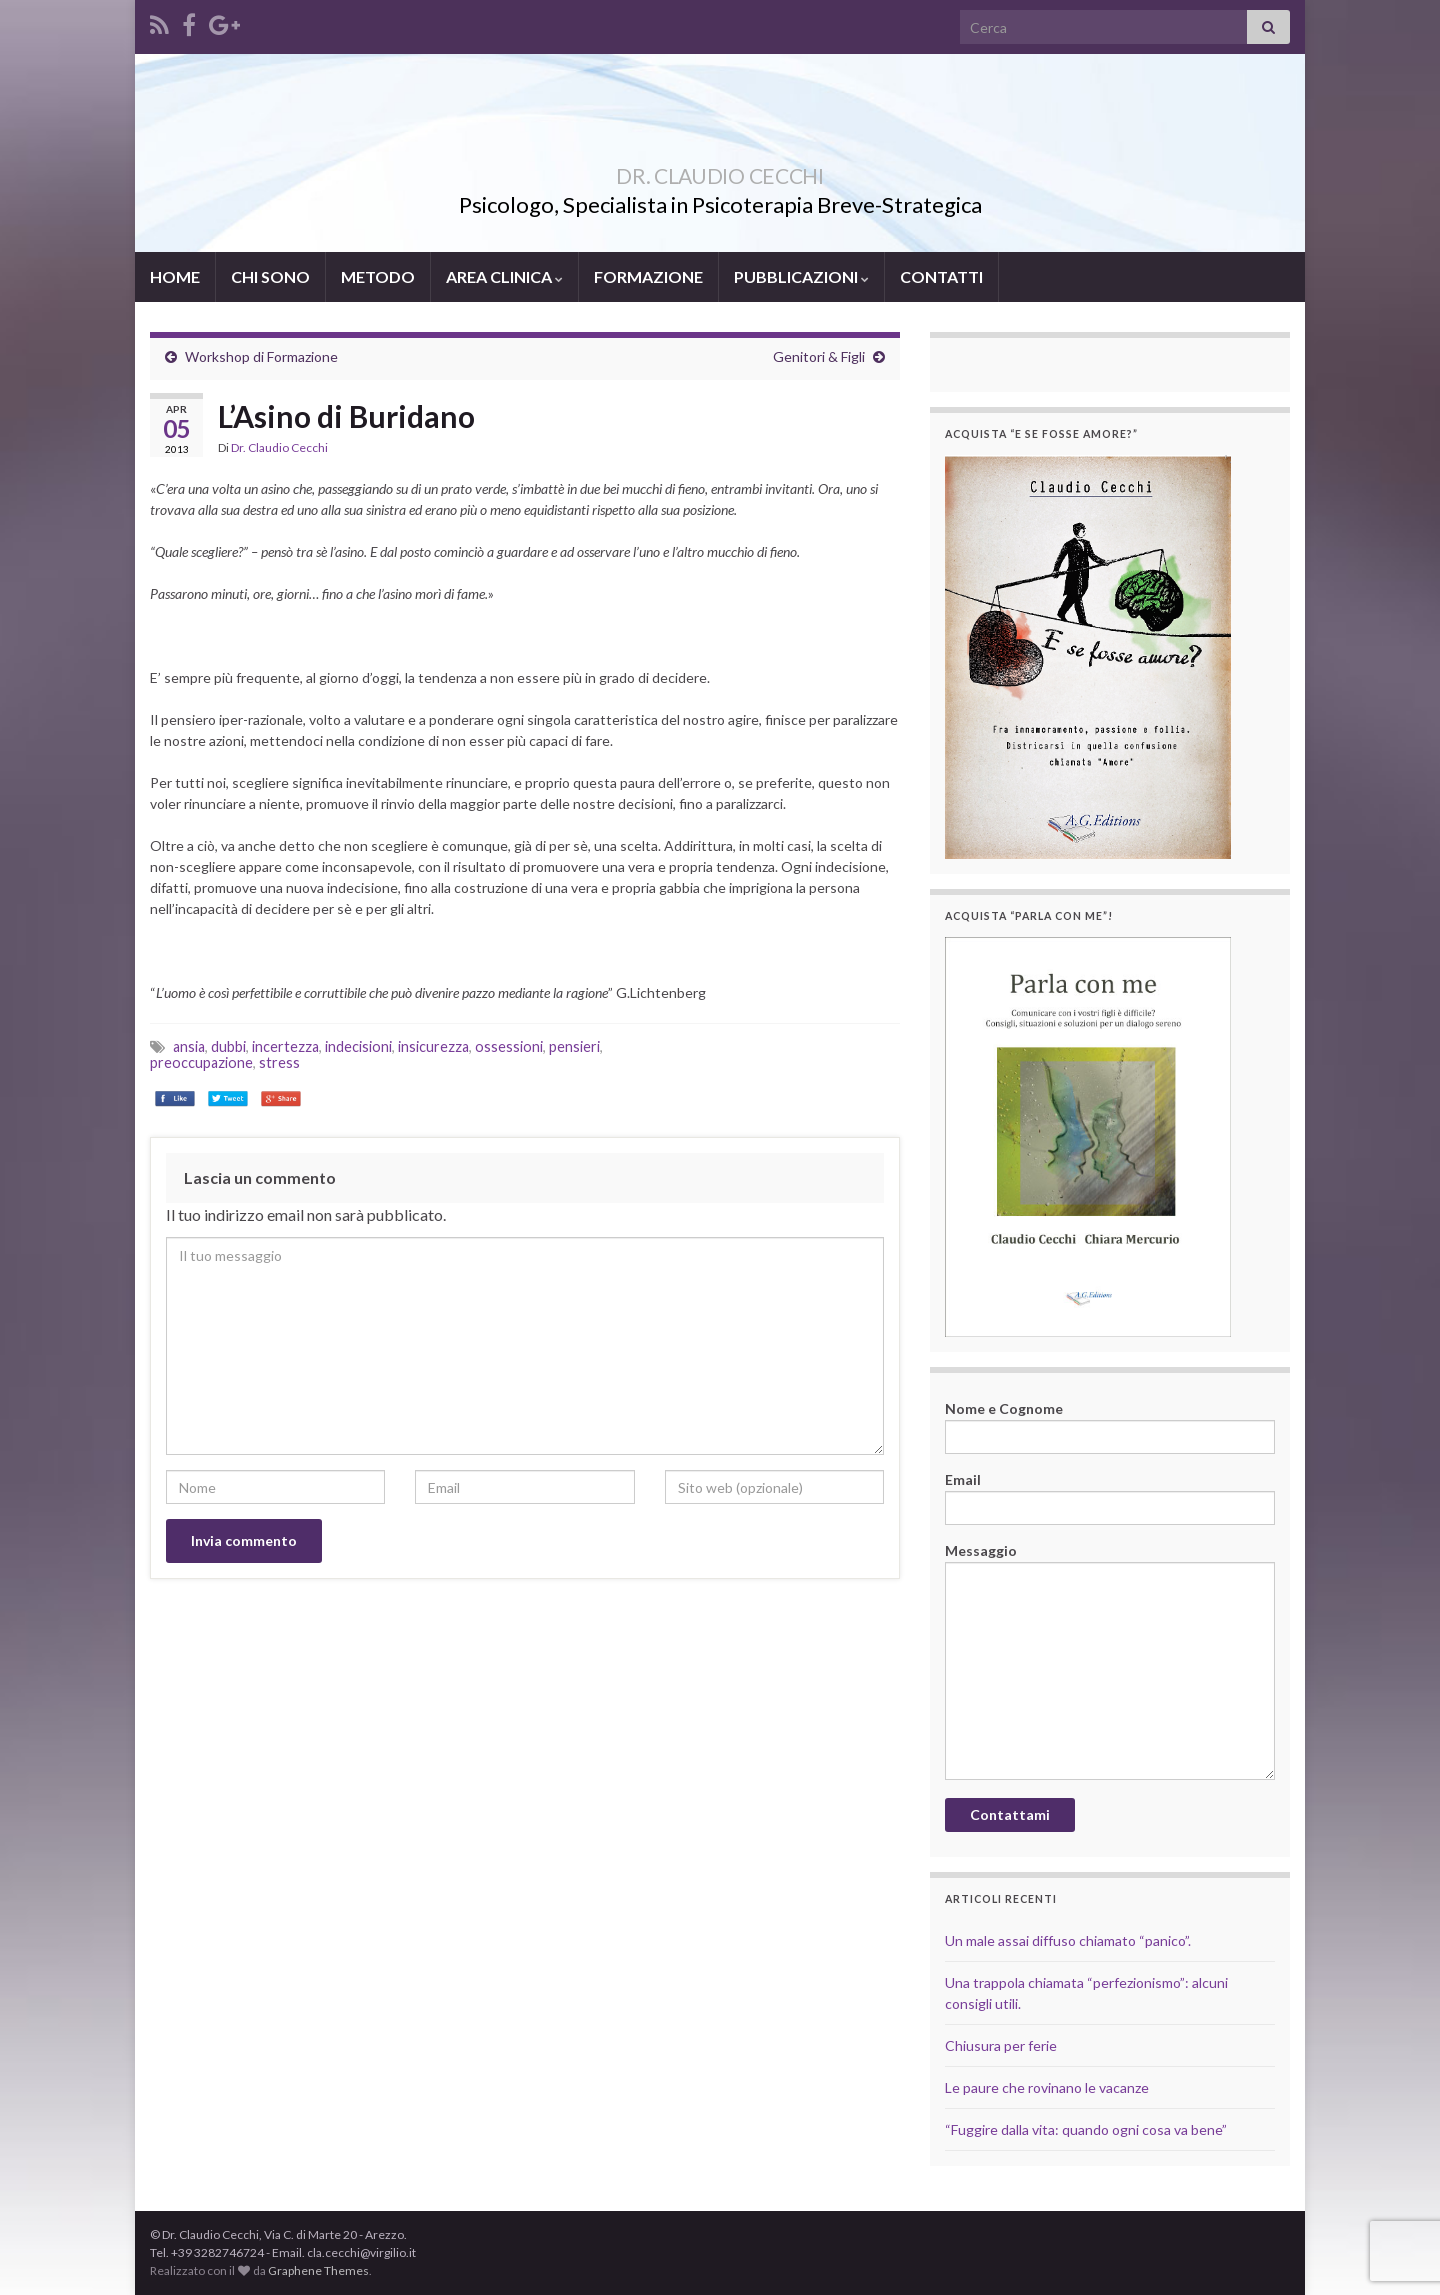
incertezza (285, 1046)
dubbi (228, 1046)
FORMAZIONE (648, 276)
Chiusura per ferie (1001, 2045)
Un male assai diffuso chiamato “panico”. (1068, 1940)
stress (279, 1062)
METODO (378, 276)
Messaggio (1110, 1661)
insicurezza (433, 1046)
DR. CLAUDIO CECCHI (720, 171)
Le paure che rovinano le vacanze (1047, 2087)
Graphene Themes (318, 2270)
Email (1110, 1498)
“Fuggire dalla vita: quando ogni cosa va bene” (1086, 2129)
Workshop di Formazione (261, 356)
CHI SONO (270, 276)
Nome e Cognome (1110, 1427)
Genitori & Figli (819, 356)
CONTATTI (941, 276)
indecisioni (358, 1046)
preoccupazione (201, 1062)
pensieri (574, 1046)
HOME (175, 276)
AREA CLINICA (504, 276)
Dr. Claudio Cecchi (279, 447)
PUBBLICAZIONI (801, 276)
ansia (189, 1046)
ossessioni (509, 1046)
